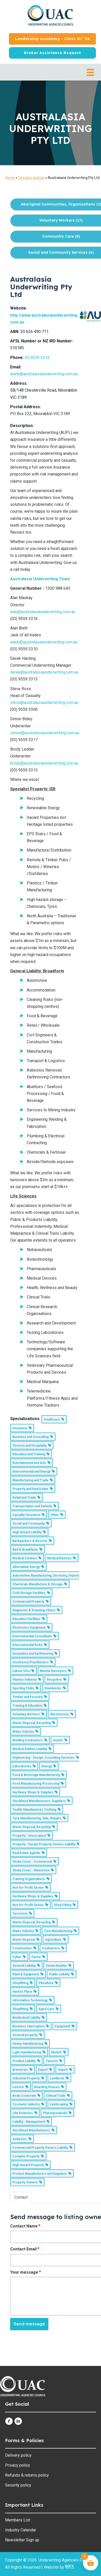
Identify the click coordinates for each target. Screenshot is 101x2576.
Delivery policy (18, 2455)
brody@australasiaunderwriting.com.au (44, 763)
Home (10, 178)
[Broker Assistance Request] (52, 53)
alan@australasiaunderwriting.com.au (42, 611)
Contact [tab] (21, 2197)
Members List (17, 2520)
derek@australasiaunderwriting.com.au (44, 672)
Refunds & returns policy (27, 2475)
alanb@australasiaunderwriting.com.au (44, 373)
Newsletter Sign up (22, 2540)
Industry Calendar (20, 2530)
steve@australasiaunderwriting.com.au (44, 702)
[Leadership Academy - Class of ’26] (52, 39)
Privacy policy (17, 2465)
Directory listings (31, 178)
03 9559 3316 (37, 357)
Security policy (18, 2485)
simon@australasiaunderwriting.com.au (44, 732)
